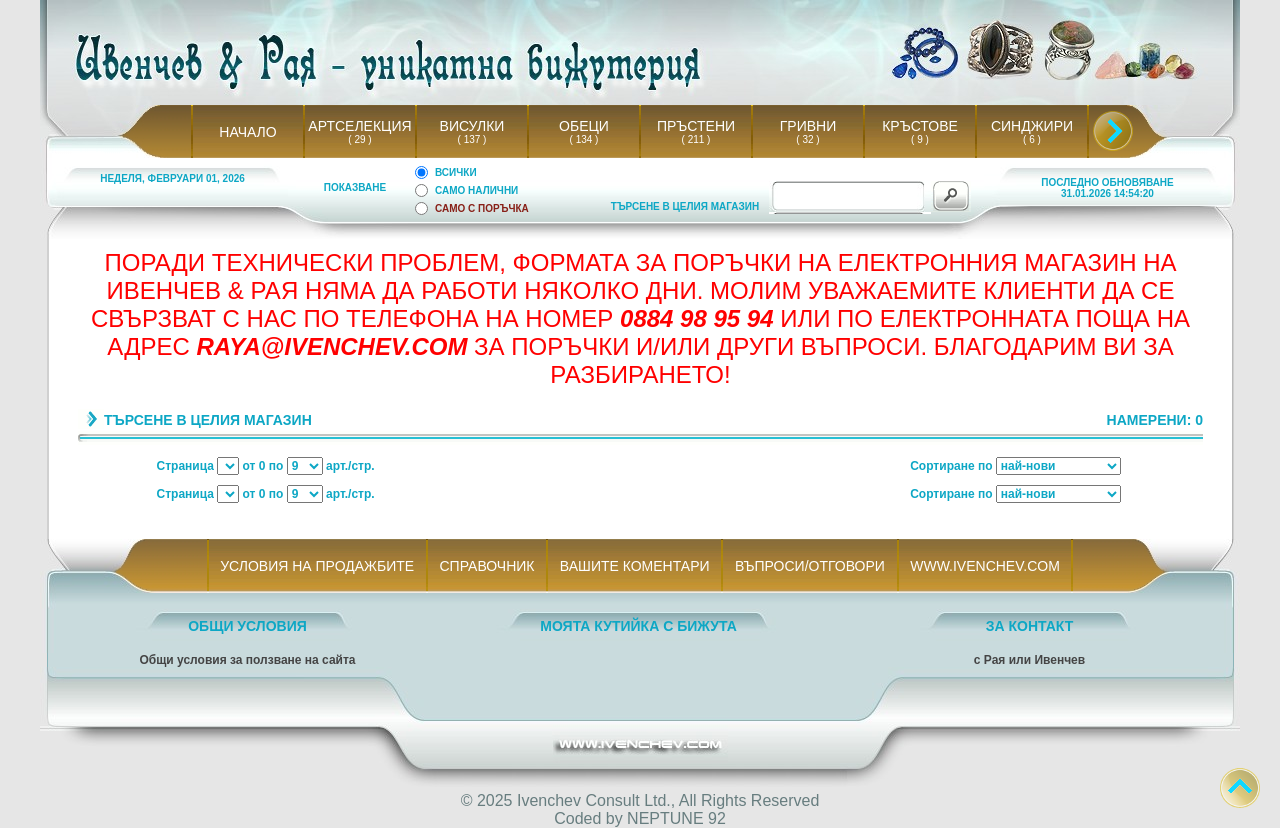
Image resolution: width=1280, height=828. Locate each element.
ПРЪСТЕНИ (696, 126)
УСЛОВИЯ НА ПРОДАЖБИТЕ (317, 566)
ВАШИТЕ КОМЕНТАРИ (634, 566)
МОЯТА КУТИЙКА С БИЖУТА (638, 626)
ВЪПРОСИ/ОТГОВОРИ (809, 566)
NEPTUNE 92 (676, 818)
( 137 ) (472, 139)
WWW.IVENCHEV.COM (985, 566)
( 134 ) (584, 139)
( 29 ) (360, 139)
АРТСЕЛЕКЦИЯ (359, 126)
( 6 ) (1032, 139)
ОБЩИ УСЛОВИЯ (247, 626)
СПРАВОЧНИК (487, 566)
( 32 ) (808, 139)
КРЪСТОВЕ (920, 126)
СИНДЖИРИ (1032, 126)
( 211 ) (696, 139)
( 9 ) (920, 139)
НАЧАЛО (247, 132)
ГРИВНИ (808, 126)
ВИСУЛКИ (472, 126)
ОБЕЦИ (584, 126)
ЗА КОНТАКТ (1030, 626)
